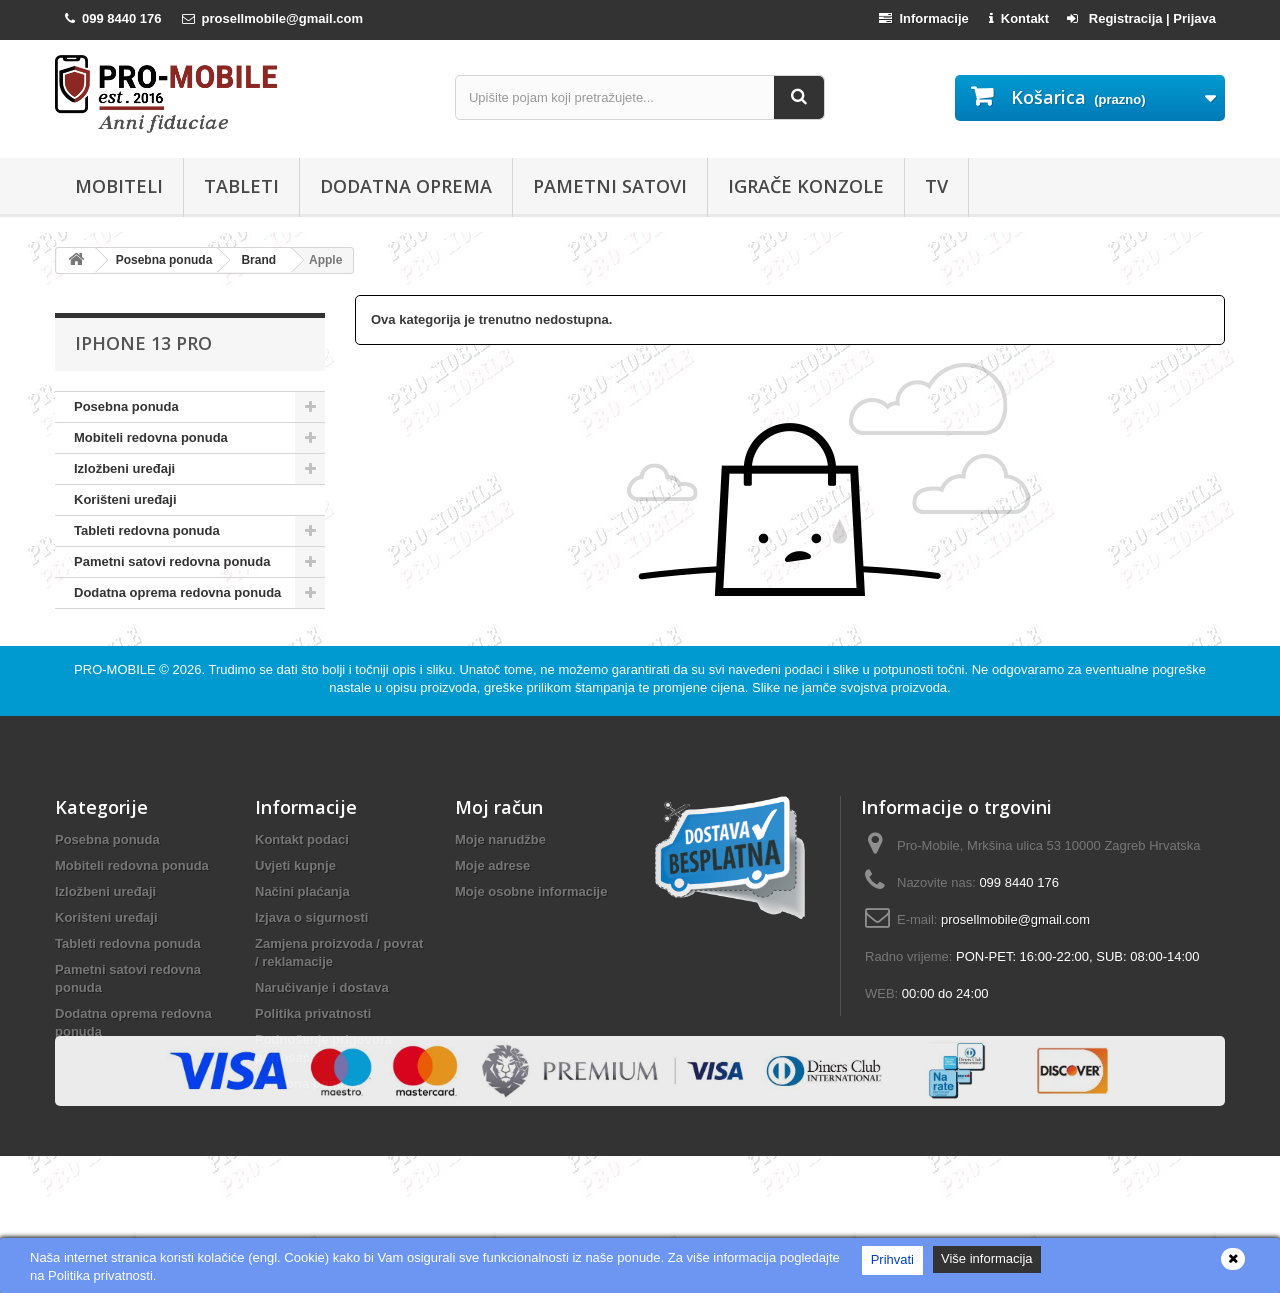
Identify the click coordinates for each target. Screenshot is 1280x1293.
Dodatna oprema (406, 186)
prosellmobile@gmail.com (1015, 962)
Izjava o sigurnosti (311, 960)
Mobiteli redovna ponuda (151, 437)
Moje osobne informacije (531, 934)
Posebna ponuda (126, 406)
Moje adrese (492, 908)
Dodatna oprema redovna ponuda (177, 592)
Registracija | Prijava (1141, 18)
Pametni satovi (610, 186)
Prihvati (892, 1259)
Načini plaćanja (302, 934)
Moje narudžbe (500, 882)
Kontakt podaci (302, 882)
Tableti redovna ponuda (147, 530)
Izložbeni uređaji (124, 468)
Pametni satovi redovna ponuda (172, 561)
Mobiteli (119, 186)
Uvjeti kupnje (295, 908)
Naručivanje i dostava (322, 1030)
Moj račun (499, 850)
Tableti (241, 186)
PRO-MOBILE (116, 712)
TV (936, 186)
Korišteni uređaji (125, 499)
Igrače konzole (806, 186)
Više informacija (987, 1258)
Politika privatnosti (313, 1056)
